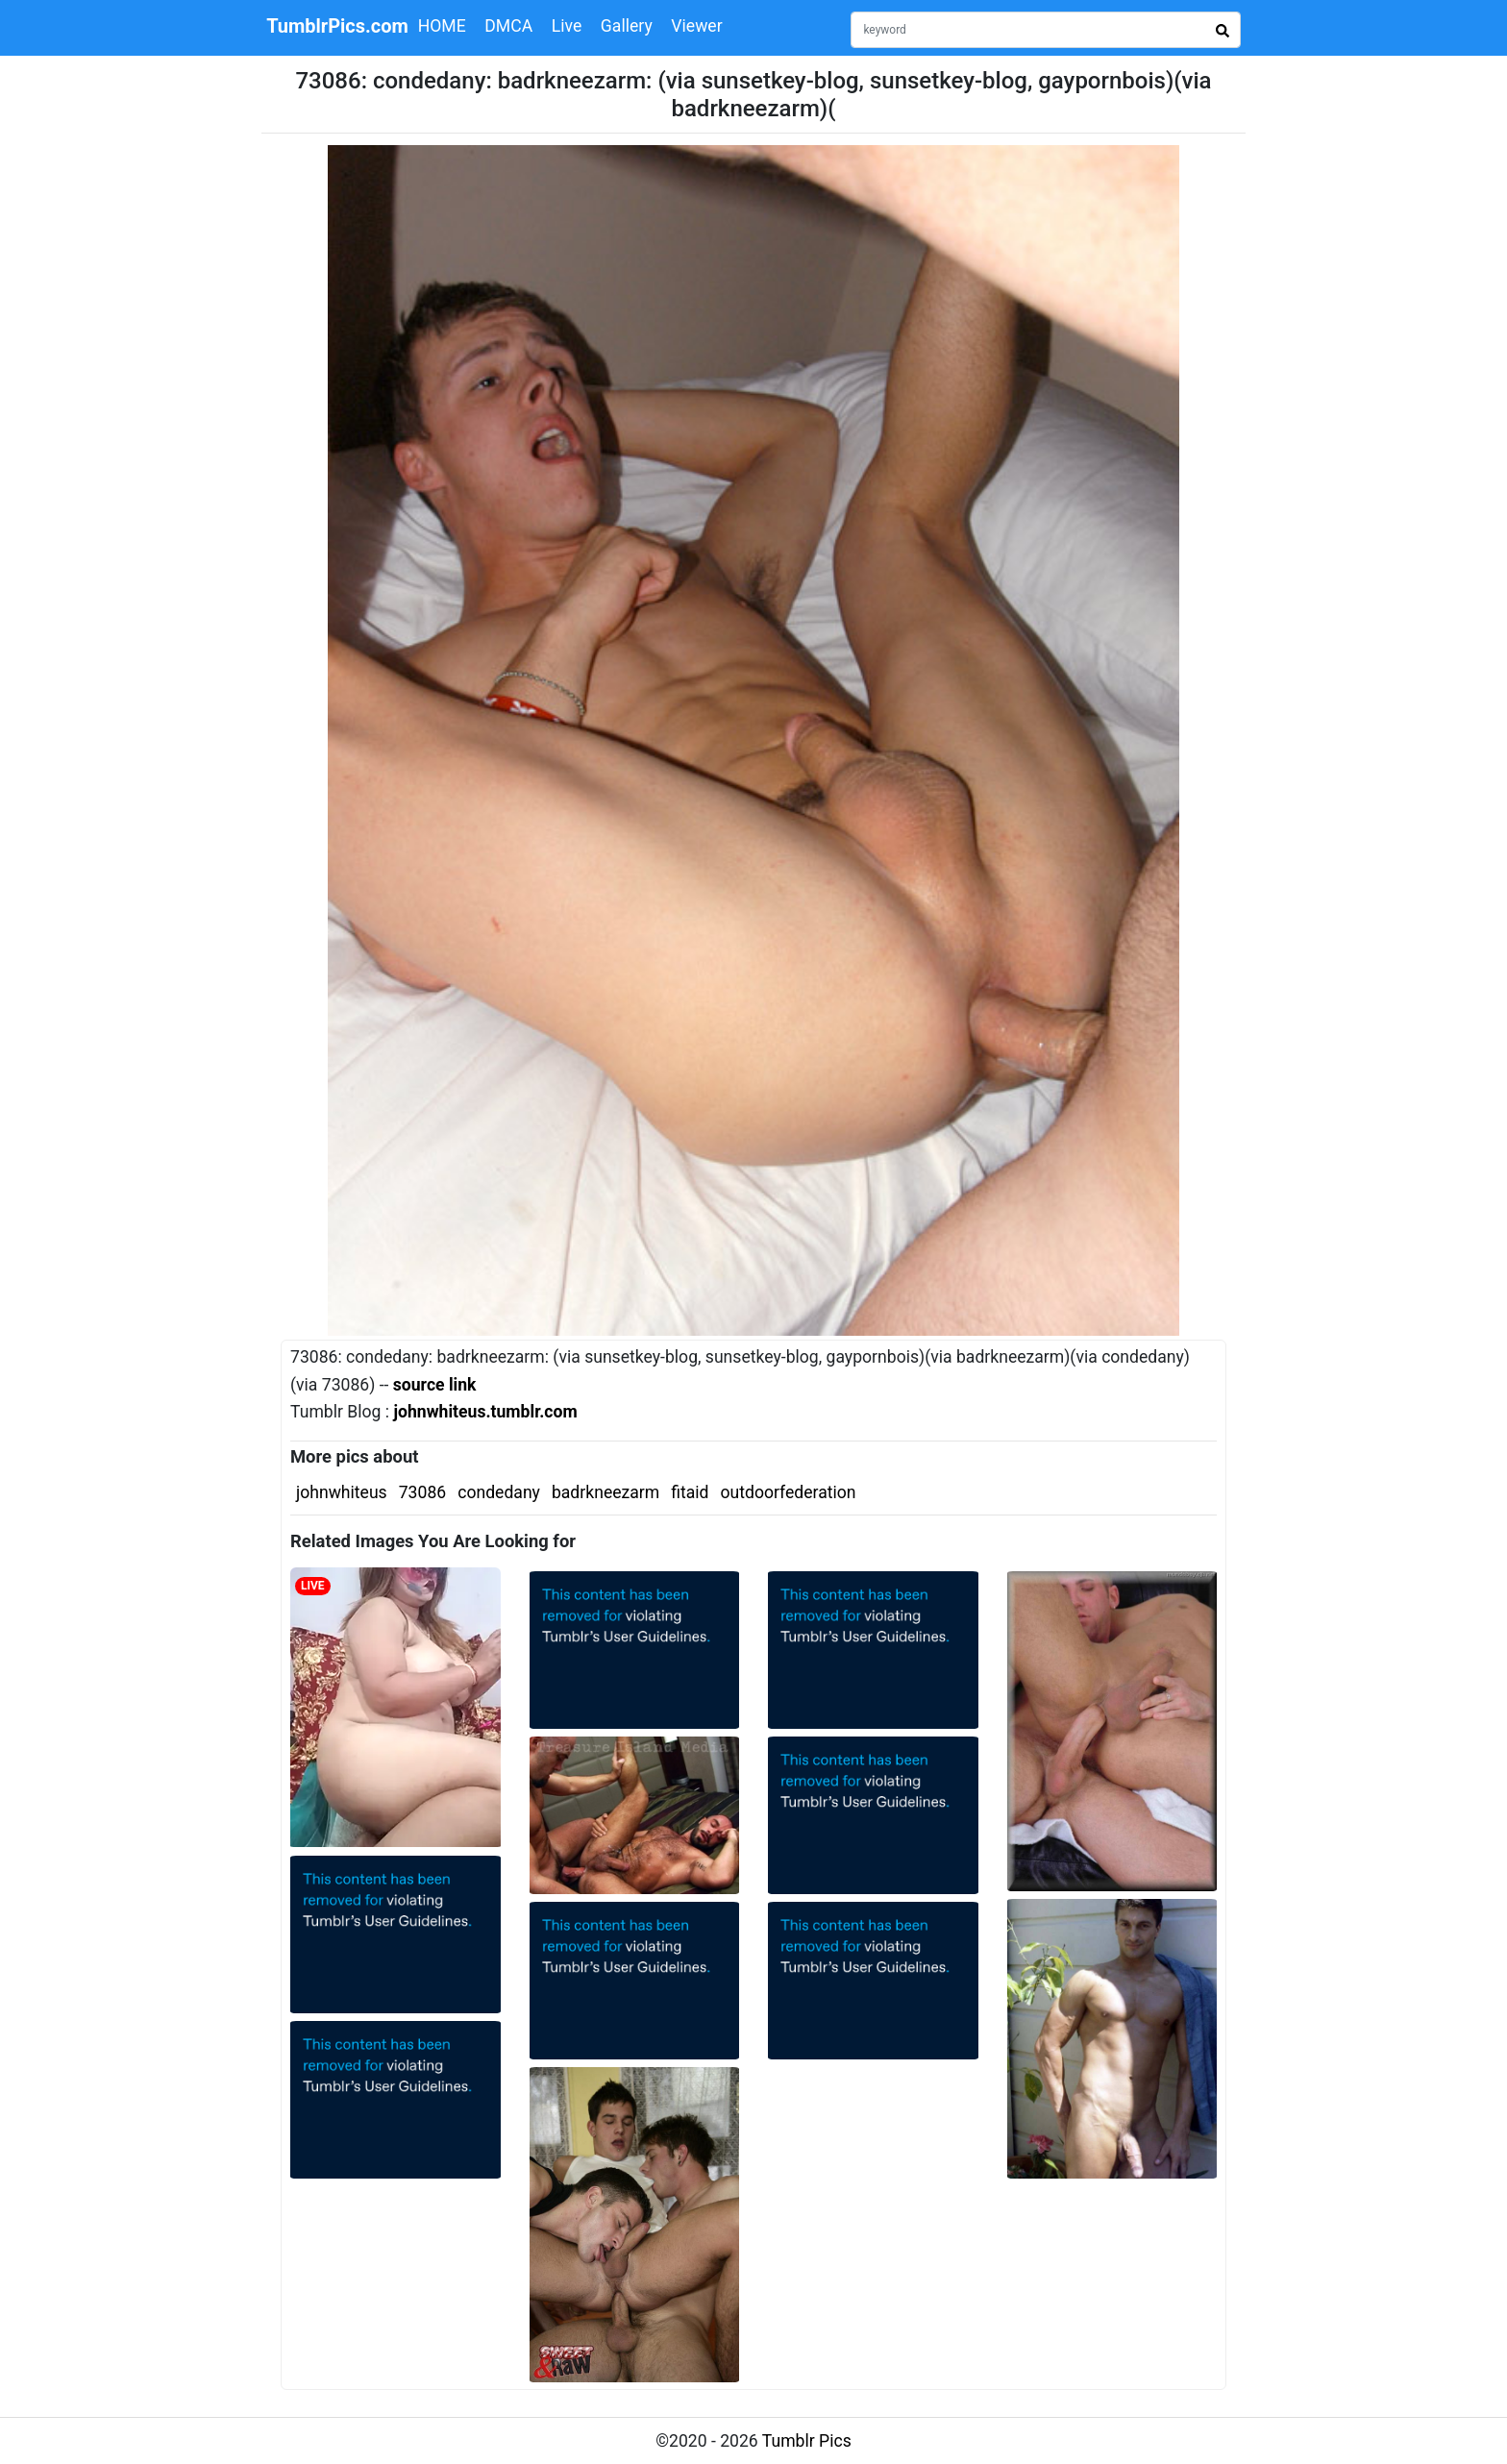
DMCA (508, 26)
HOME (442, 26)
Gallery (627, 26)
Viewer (696, 26)
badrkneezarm (605, 1492)
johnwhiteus (341, 1492)
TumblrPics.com (337, 25)
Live (567, 26)
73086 (422, 1492)
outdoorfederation (788, 1492)
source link (435, 1384)
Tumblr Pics (807, 2441)
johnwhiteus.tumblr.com (485, 1411)
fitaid (689, 1492)
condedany (498, 1492)
